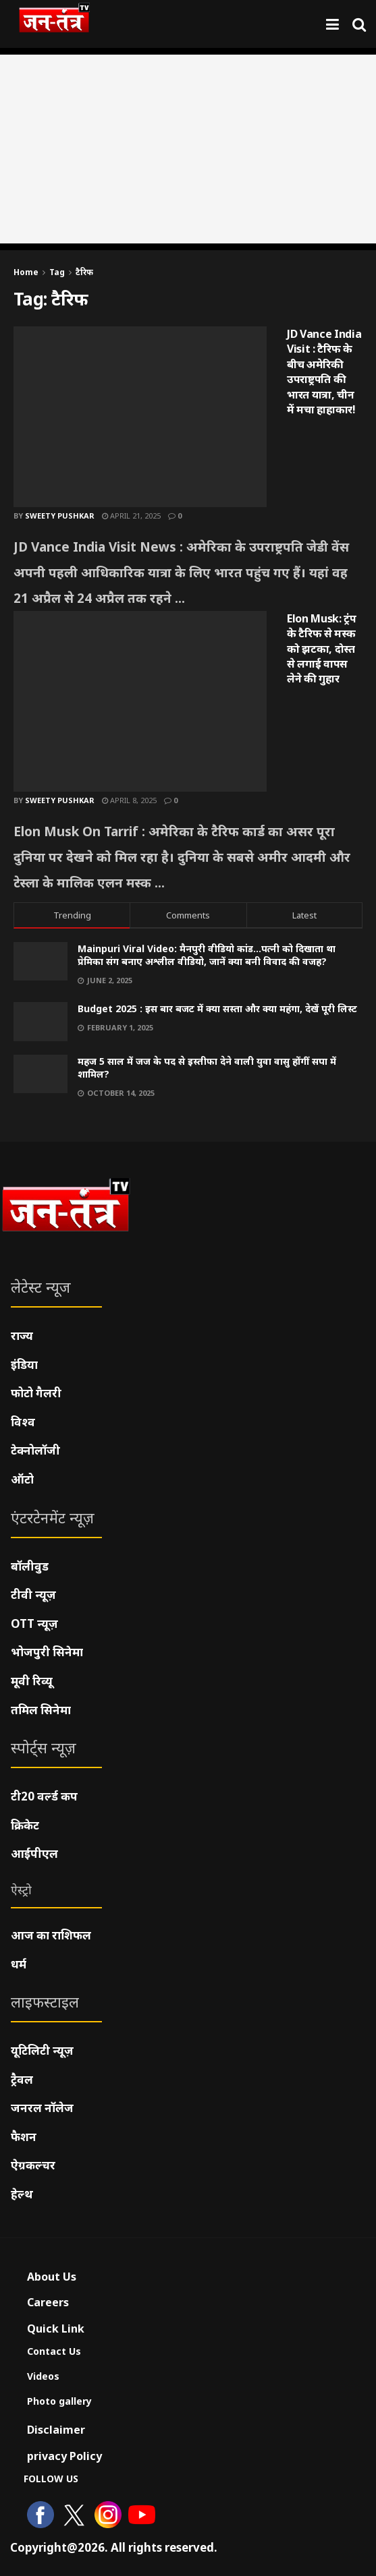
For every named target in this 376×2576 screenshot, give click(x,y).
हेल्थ (22, 2194)
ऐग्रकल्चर (33, 2165)
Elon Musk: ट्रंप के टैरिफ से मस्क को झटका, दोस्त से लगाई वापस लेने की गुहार (321, 648)
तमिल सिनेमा (41, 1710)
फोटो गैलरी (36, 1393)
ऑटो (22, 1479)
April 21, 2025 (131, 515)
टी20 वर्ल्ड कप (44, 1796)
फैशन (23, 2136)
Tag (57, 272)
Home (26, 272)
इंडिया (24, 1364)
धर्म (18, 1964)
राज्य (22, 1335)
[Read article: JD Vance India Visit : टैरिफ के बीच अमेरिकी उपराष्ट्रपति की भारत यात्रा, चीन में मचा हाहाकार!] (140, 416)
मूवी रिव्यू (32, 1681)
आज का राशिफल (51, 1935)
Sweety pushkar (60, 515)
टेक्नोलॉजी (35, 1450)
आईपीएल (34, 1853)
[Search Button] (359, 24)
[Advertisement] (188, 149)
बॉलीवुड (30, 1566)
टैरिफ (84, 272)
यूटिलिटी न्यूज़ (42, 2050)
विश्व (23, 1422)
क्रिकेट (25, 1825)
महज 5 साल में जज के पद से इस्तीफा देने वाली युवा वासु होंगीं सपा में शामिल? (207, 1068)
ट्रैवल (22, 2079)
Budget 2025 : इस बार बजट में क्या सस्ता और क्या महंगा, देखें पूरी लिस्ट (217, 1008)
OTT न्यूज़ (34, 1623)
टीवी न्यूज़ (33, 1594)
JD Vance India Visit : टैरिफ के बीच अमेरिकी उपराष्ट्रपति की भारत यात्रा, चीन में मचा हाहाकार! (324, 371)
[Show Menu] (332, 24)
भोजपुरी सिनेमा (47, 1652)
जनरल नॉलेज (42, 2107)
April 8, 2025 (129, 800)
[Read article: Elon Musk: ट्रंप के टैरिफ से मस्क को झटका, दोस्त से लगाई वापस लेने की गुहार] (140, 701)
